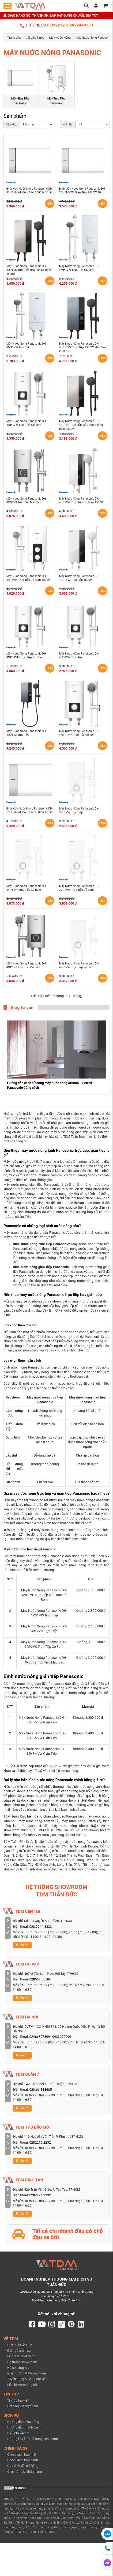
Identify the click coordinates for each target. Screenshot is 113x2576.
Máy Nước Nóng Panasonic (93, 37)
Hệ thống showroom (22, 2395)
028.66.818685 (40, 2121)
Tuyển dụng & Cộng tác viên (27, 2412)
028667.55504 (40, 2011)
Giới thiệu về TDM (19, 2378)
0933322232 (53, 25)
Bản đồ (22, 1977)
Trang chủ (14, 37)
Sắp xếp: (11, 124)
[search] (86, 6)
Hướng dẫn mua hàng (23, 2455)
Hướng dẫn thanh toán (24, 2460)
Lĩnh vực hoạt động (21, 2389)
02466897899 (39, 2069)
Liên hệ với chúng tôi (22, 2417)
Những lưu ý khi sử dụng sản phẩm (32, 2472)
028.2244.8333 (40, 1959)
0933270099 (61, 2069)
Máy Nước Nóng (60, 37)
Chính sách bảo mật (21, 2487)
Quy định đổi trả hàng (22, 2499)
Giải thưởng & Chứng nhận (26, 2406)
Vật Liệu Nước (35, 37)
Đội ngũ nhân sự (19, 2383)
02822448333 (80, 25)
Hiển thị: (68, 124)
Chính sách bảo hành (22, 2493)
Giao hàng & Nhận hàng (24, 2504)
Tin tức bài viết (17, 2433)
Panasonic (94, 1874)
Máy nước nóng (15, 1194)
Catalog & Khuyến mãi (23, 2439)
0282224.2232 (40, 2227)
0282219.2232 (40, 2174)
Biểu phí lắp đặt (18, 2466)
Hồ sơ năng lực (18, 2401)
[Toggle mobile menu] (7, 6)
